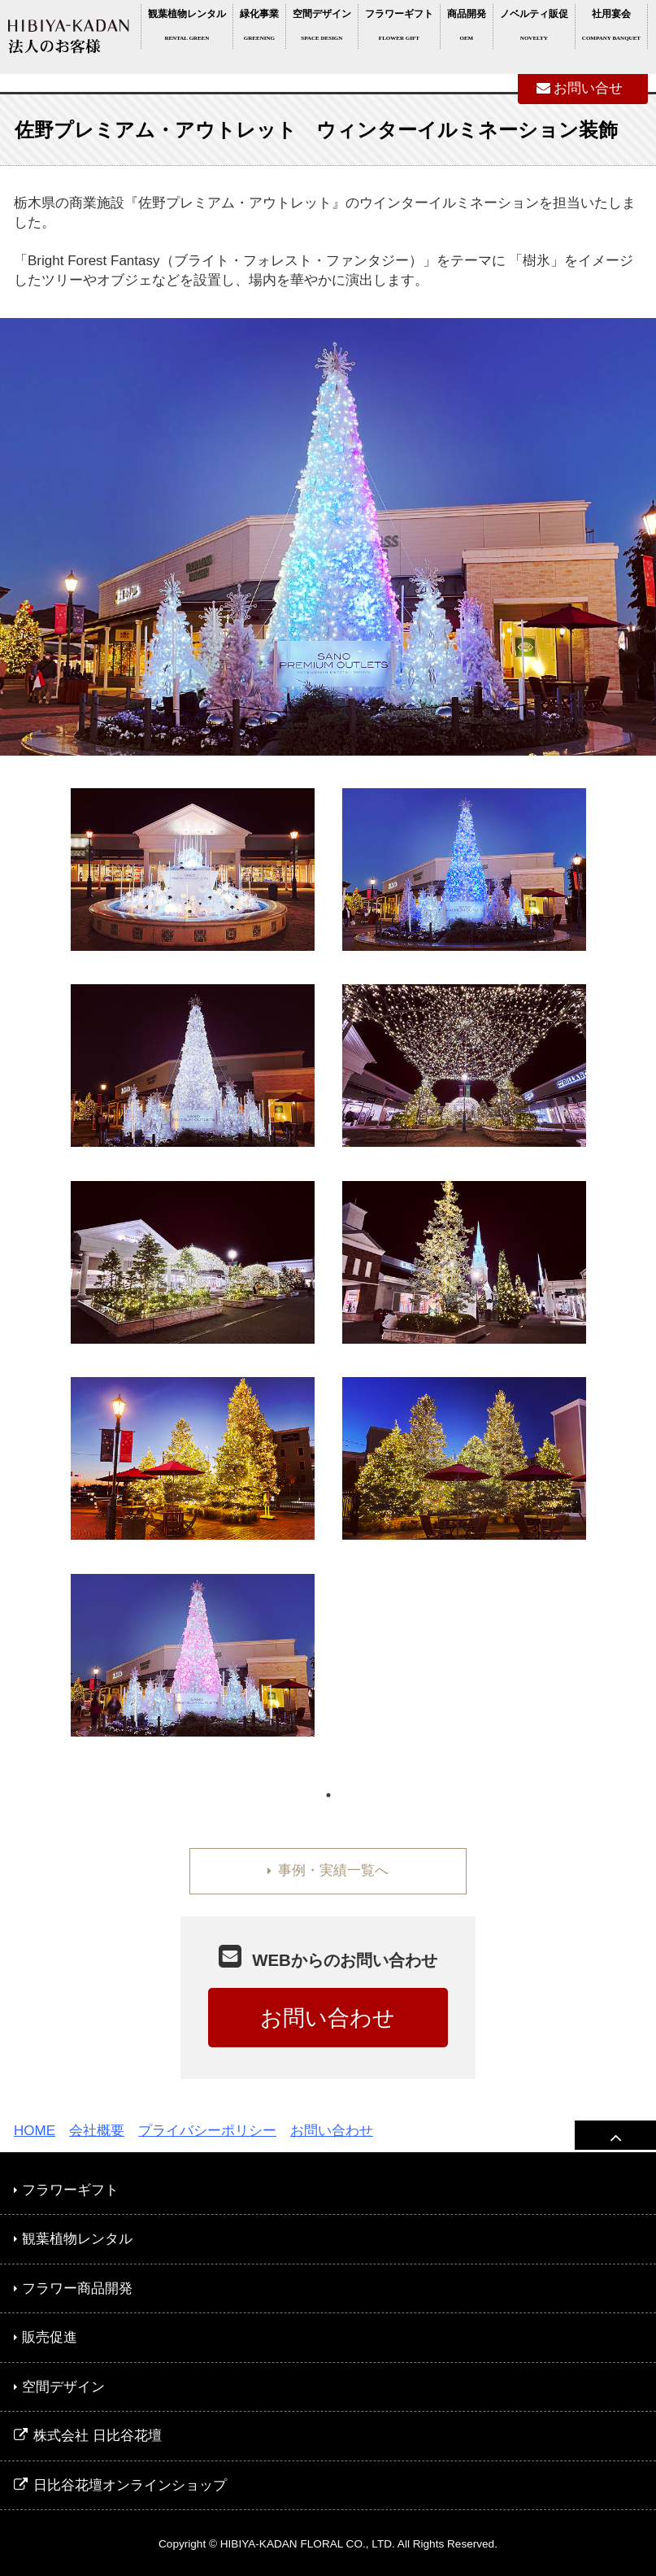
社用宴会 (611, 28)
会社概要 (96, 2130)
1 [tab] (328, 1795)
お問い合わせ (327, 2017)
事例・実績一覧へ (327, 1870)
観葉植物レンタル (187, 28)
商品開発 (466, 28)
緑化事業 (259, 28)
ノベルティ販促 (534, 28)
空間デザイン (322, 28)
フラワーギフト (399, 28)
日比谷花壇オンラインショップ (120, 2485)
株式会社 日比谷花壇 (88, 2435)
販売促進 (45, 2337)
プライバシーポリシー (207, 2130)
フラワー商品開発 (73, 2288)
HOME (34, 2130)
